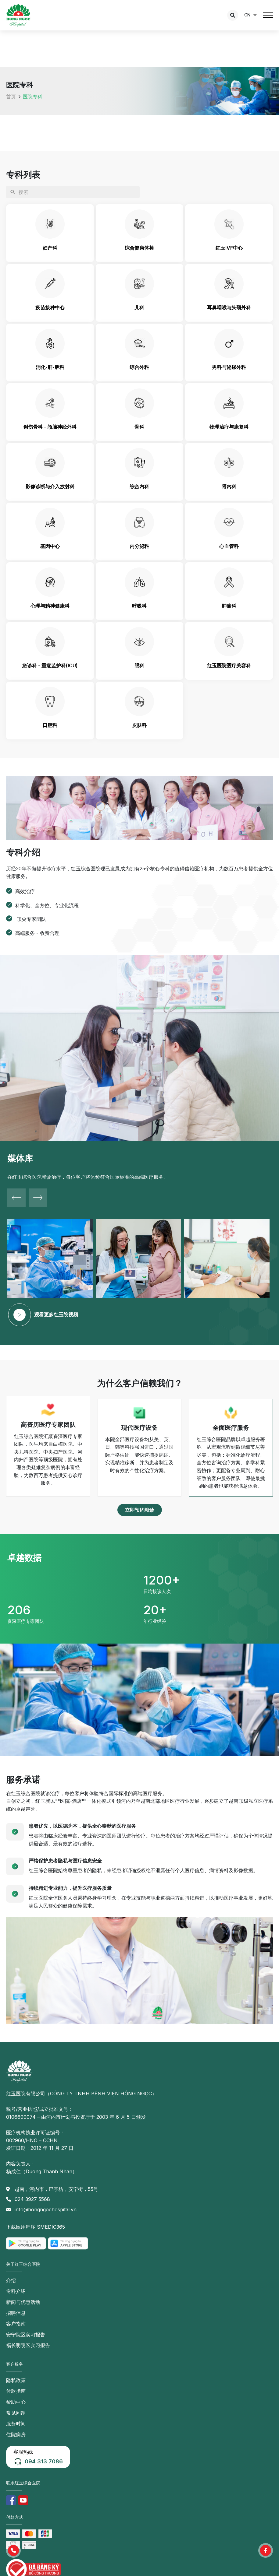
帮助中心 (16, 2402)
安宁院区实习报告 (25, 2335)
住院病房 (16, 2434)
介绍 (11, 2280)
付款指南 (16, 2391)
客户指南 (16, 2324)
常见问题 (16, 2413)
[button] (139, 1510)
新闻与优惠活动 (23, 2302)
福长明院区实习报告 (28, 2345)
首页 (11, 96)
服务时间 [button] (16, 2423)
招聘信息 (16, 2313)
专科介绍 (16, 2291)
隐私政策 (16, 2380)
